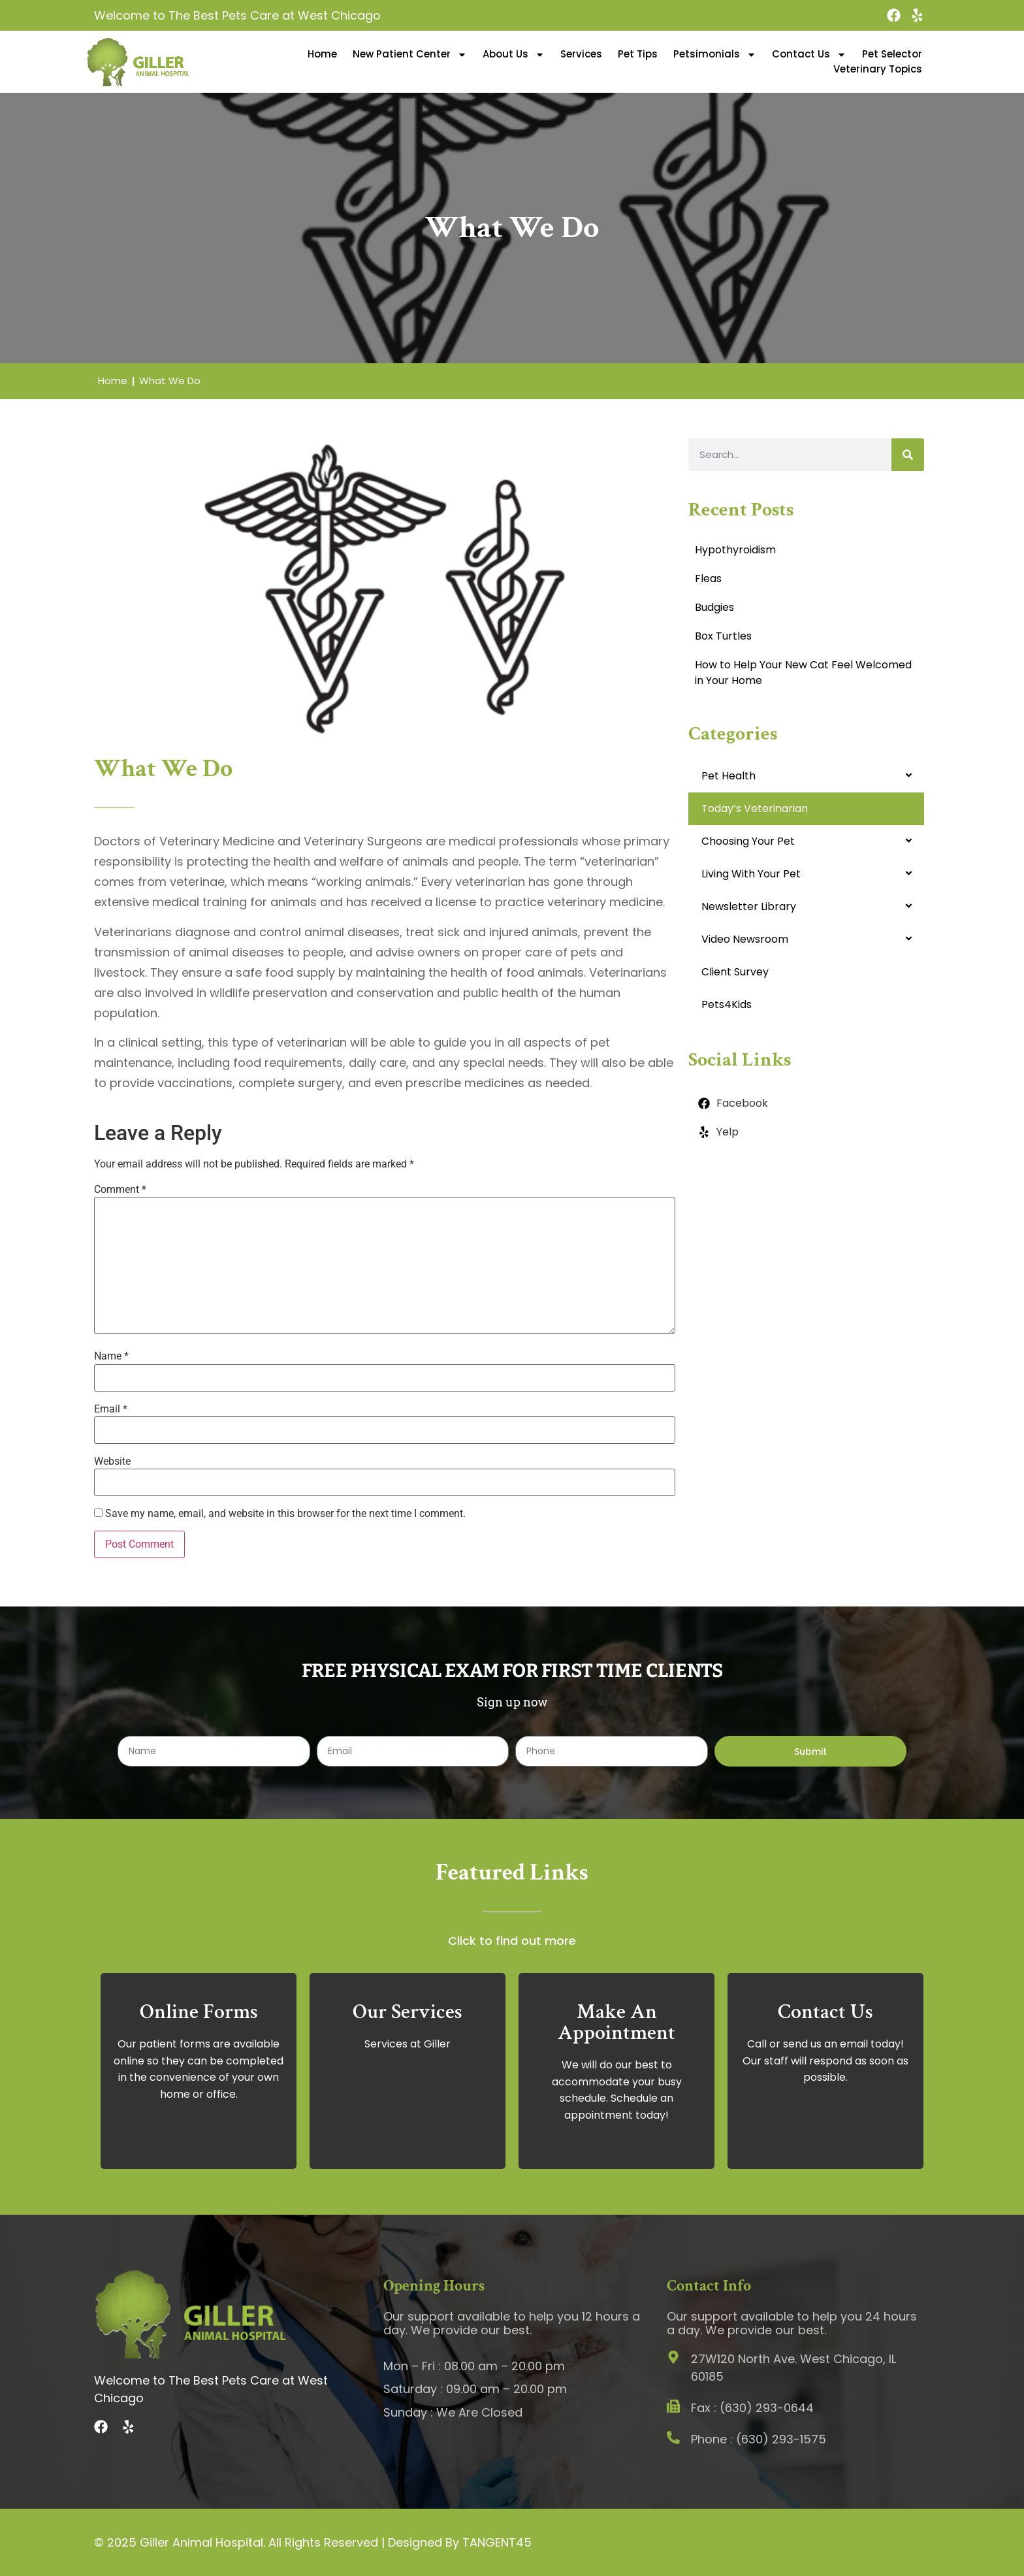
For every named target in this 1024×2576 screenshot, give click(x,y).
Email (110, 1409)
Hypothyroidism (735, 549)
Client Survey (735, 971)
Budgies (714, 607)
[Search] (907, 454)
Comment (120, 1189)
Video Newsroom (744, 939)
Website (112, 1461)
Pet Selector (892, 54)
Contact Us (809, 54)
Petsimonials (714, 54)
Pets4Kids (726, 1004)
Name (111, 1356)
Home (322, 54)
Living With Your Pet (751, 873)
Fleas (708, 578)
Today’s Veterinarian (754, 808)
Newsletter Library (748, 906)
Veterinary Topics (877, 69)
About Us (514, 54)
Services (581, 54)
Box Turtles (723, 636)
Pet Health (728, 775)
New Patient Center (410, 54)
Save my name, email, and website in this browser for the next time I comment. (285, 1513)
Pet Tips (638, 54)
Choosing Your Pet (748, 841)
